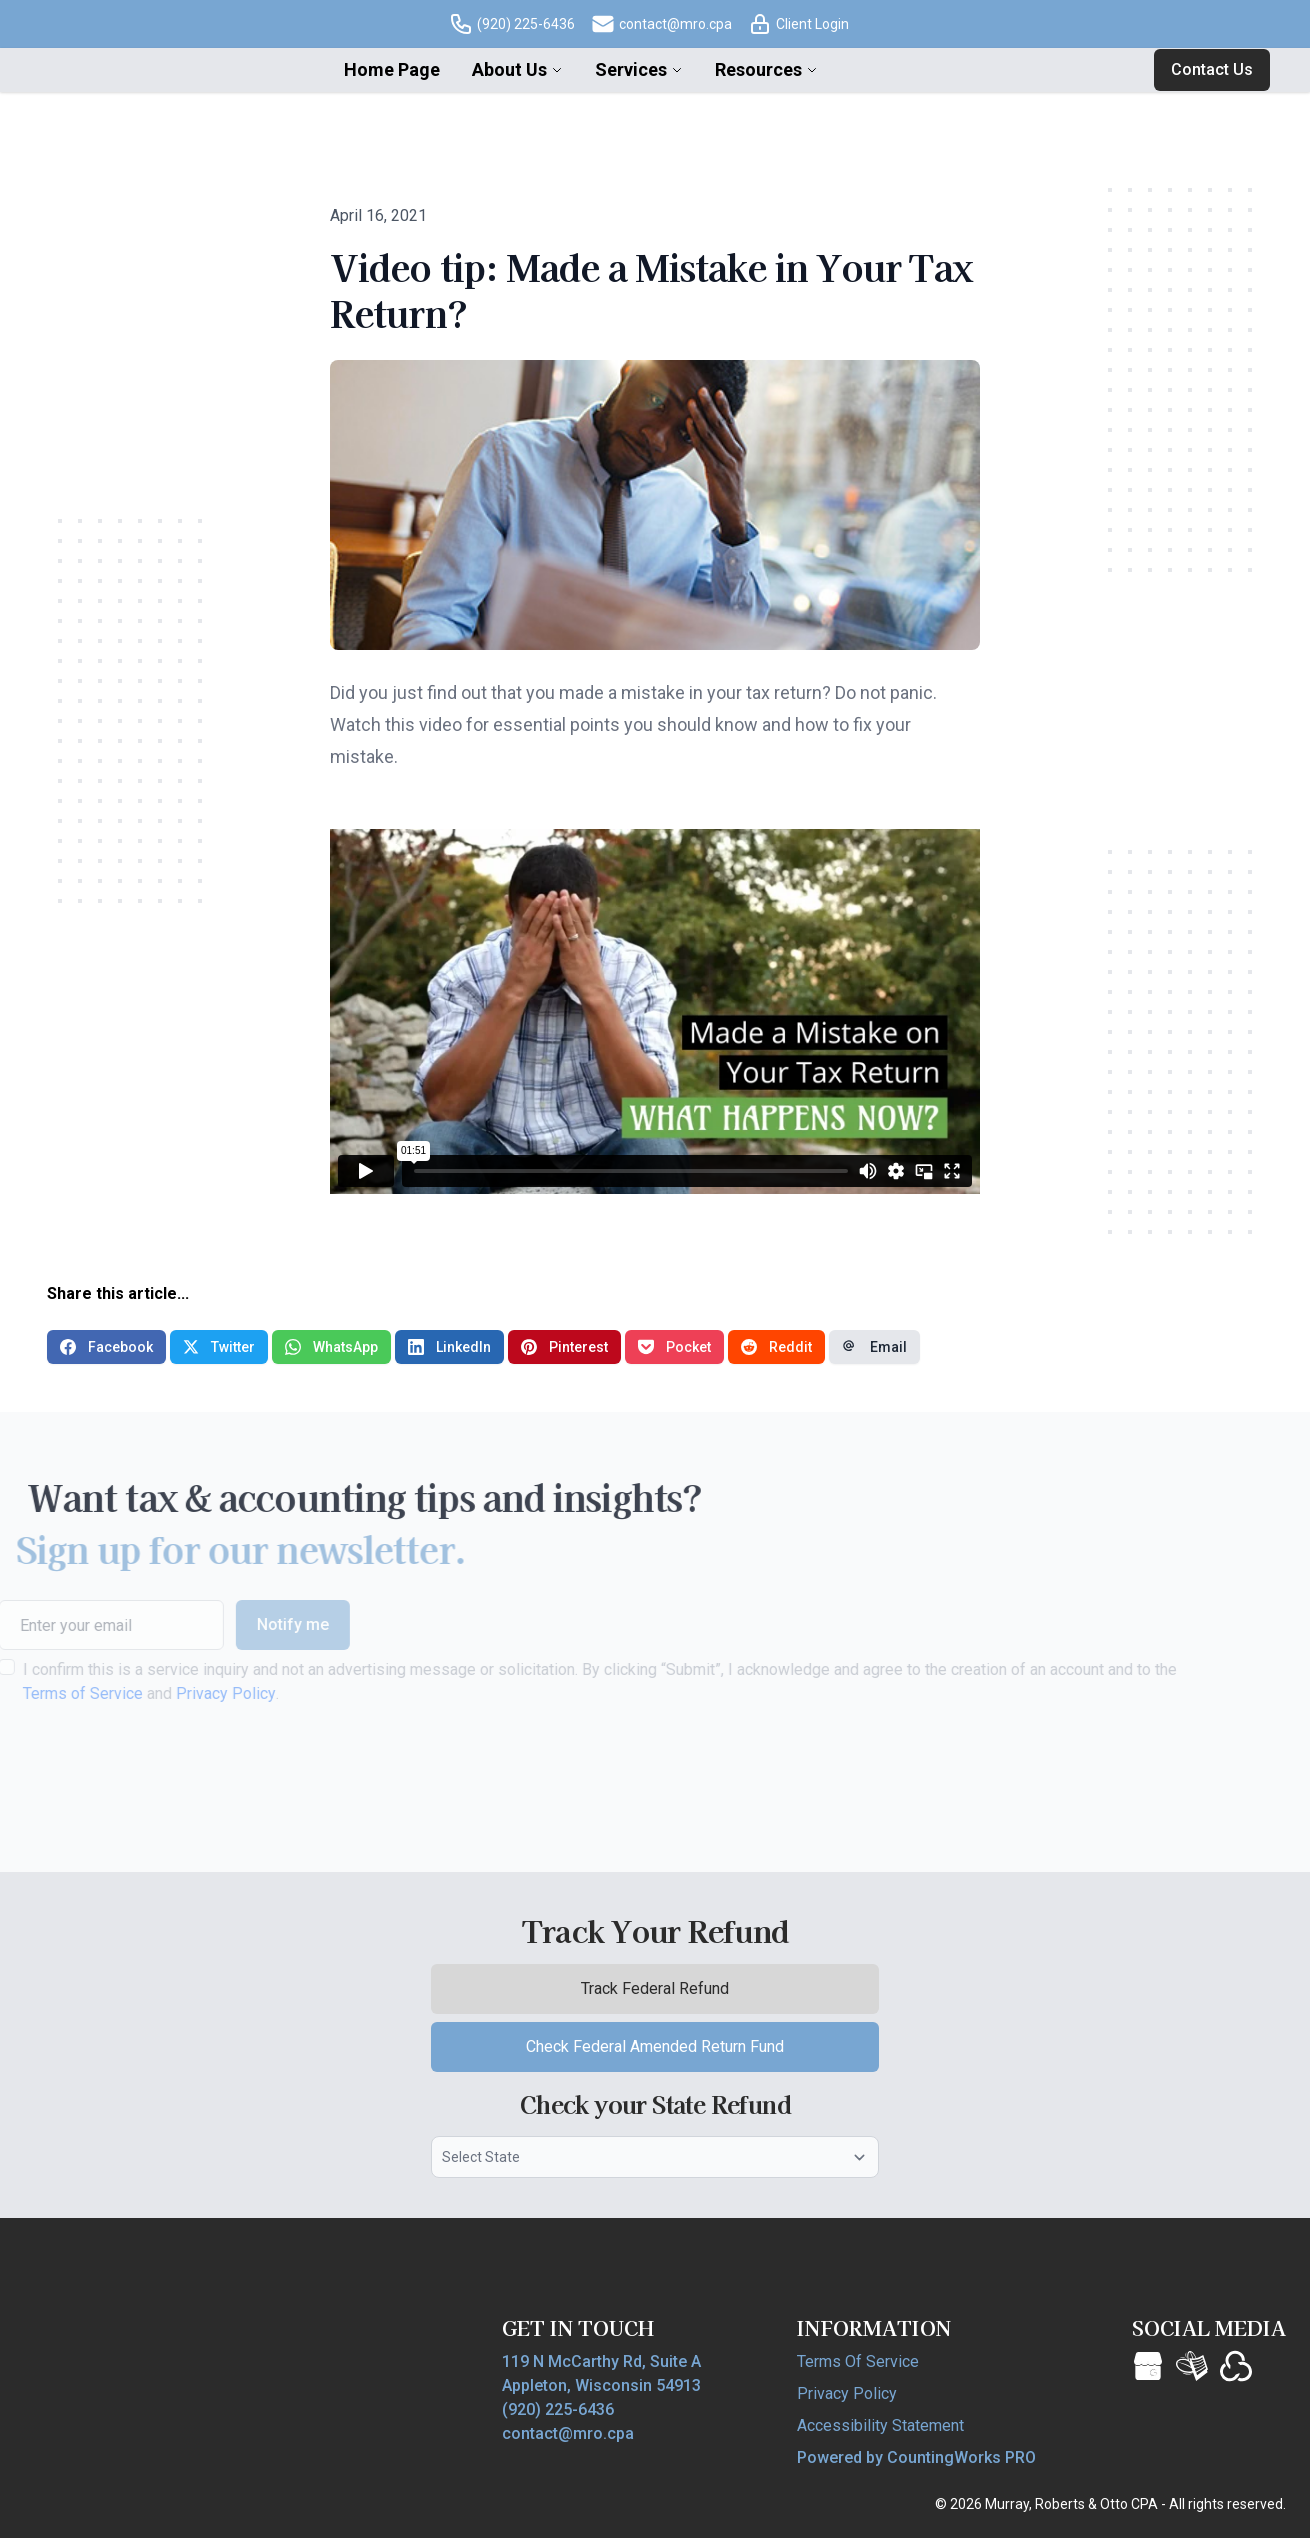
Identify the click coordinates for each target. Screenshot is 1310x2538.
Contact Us (1212, 69)
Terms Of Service (858, 2361)
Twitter (219, 1347)
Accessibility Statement (880, 2425)
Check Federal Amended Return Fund (702, 2052)
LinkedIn (449, 1347)
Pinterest (564, 1347)
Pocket (674, 1347)
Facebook (106, 1347)
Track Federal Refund (692, 1994)
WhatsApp (331, 1347)
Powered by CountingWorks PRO (916, 2457)
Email (874, 1347)
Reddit (776, 1347)
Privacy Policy (186, 1693)
